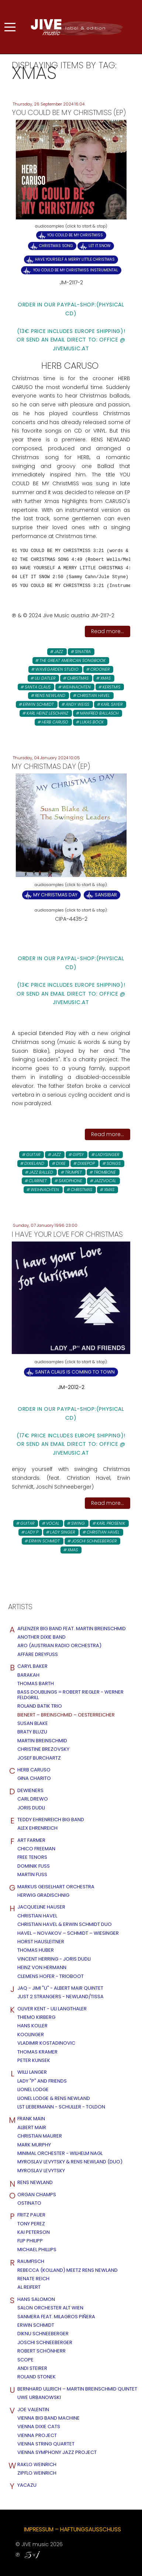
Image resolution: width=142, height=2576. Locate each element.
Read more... (107, 631)
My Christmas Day (55, 895)
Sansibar (106, 895)
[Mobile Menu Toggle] (9, 26)
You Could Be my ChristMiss (75, 235)
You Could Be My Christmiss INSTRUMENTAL (75, 270)
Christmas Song (56, 246)
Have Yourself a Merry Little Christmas (75, 259)
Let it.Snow (100, 246)
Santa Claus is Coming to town (75, 1372)
